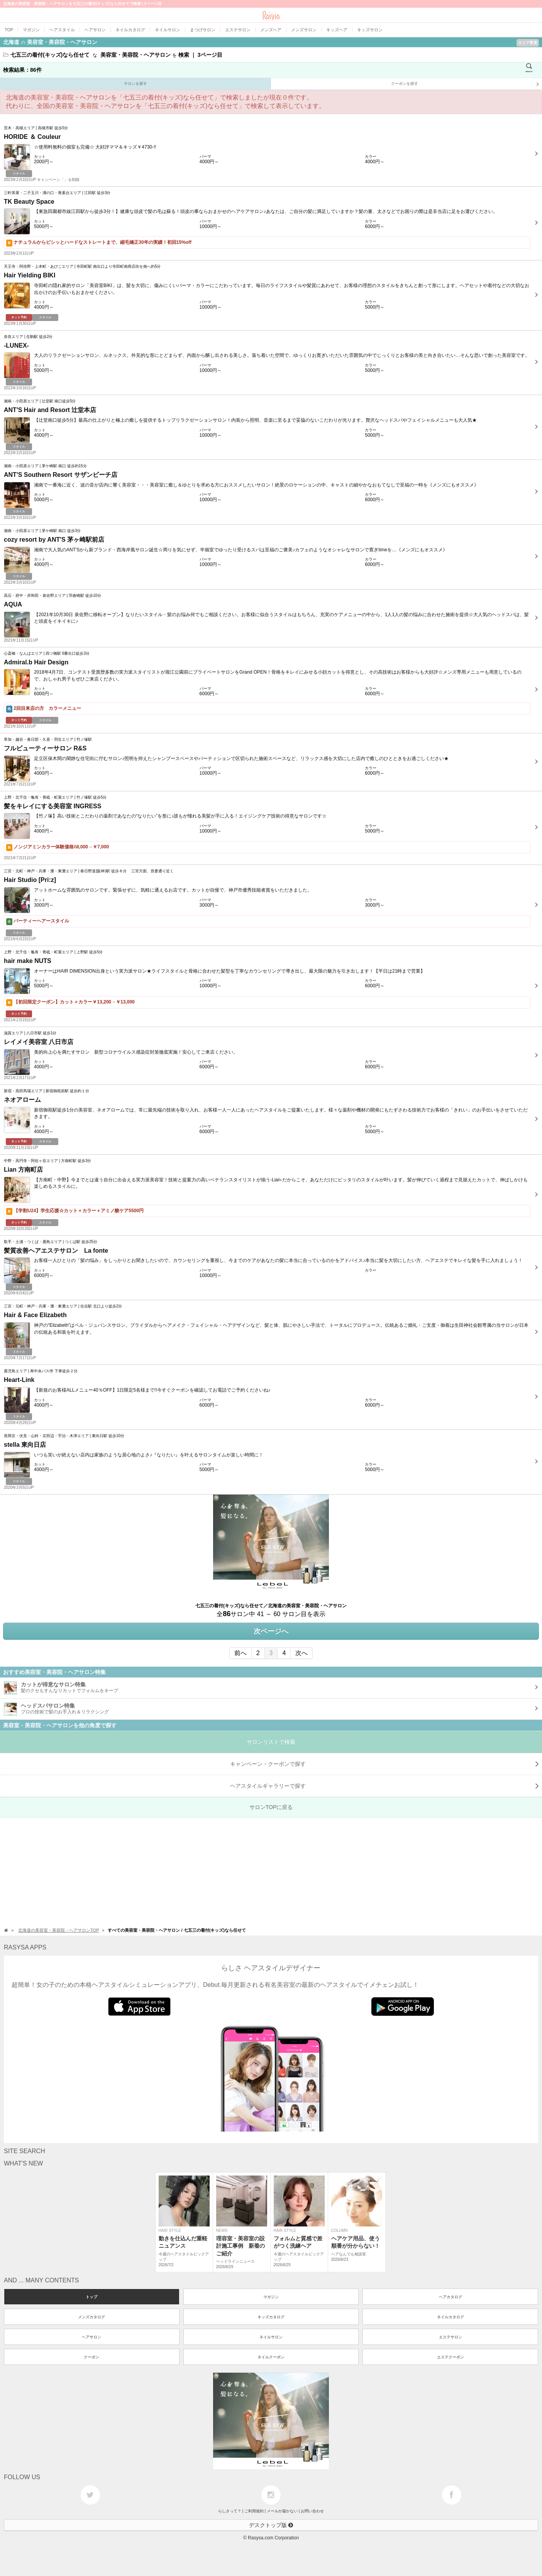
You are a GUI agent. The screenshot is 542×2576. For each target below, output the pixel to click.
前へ (240, 1653)
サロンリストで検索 (271, 1742)
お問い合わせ (312, 2511)
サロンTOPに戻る (271, 1807)
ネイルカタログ (450, 2317)
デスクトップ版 (271, 2525)
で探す (384, 1786)
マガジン (271, 2297)
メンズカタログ (91, 2317)
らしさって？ (229, 2511)
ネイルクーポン (271, 2357)
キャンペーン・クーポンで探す (384, 1764)
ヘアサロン (91, 2337)
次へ (301, 1653)
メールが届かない (282, 2511)
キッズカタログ (271, 2317)
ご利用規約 (254, 2511)
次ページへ (271, 1631)
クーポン (91, 2357)
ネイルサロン (271, 2337)
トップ (91, 2297)
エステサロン (450, 2337)
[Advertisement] (231, 1872)
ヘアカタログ (450, 2297)
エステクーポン (450, 2357)
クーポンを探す (465, 84)
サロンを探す (135, 83)
